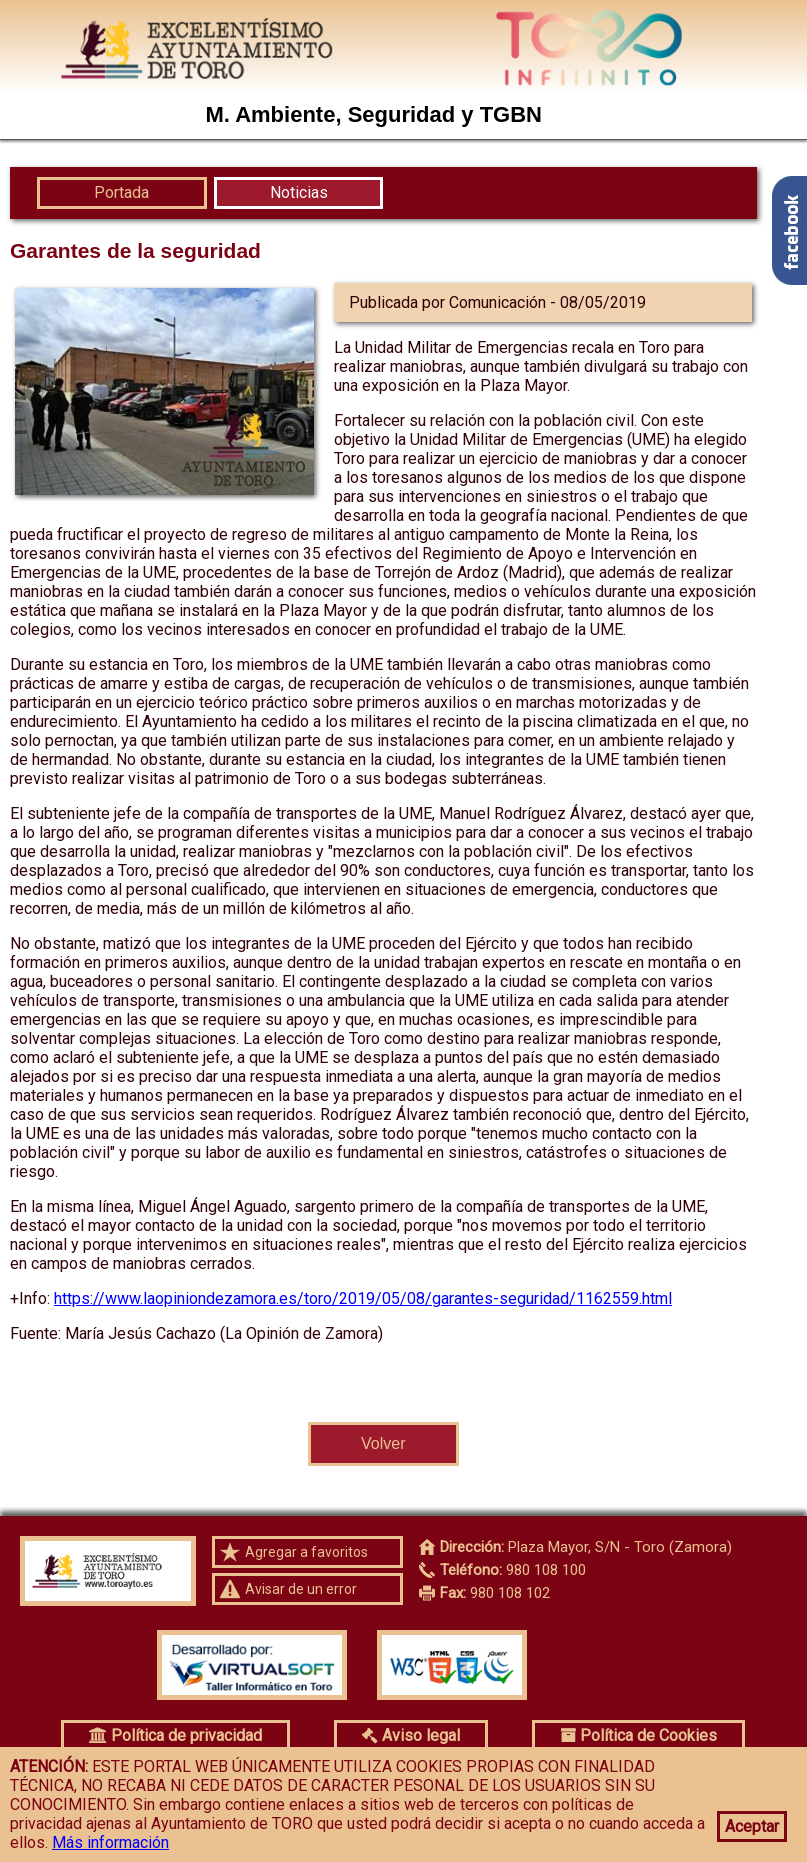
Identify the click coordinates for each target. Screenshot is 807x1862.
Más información (110, 1842)
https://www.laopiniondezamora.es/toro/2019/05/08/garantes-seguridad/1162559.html (363, 1298)
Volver (383, 1443)
